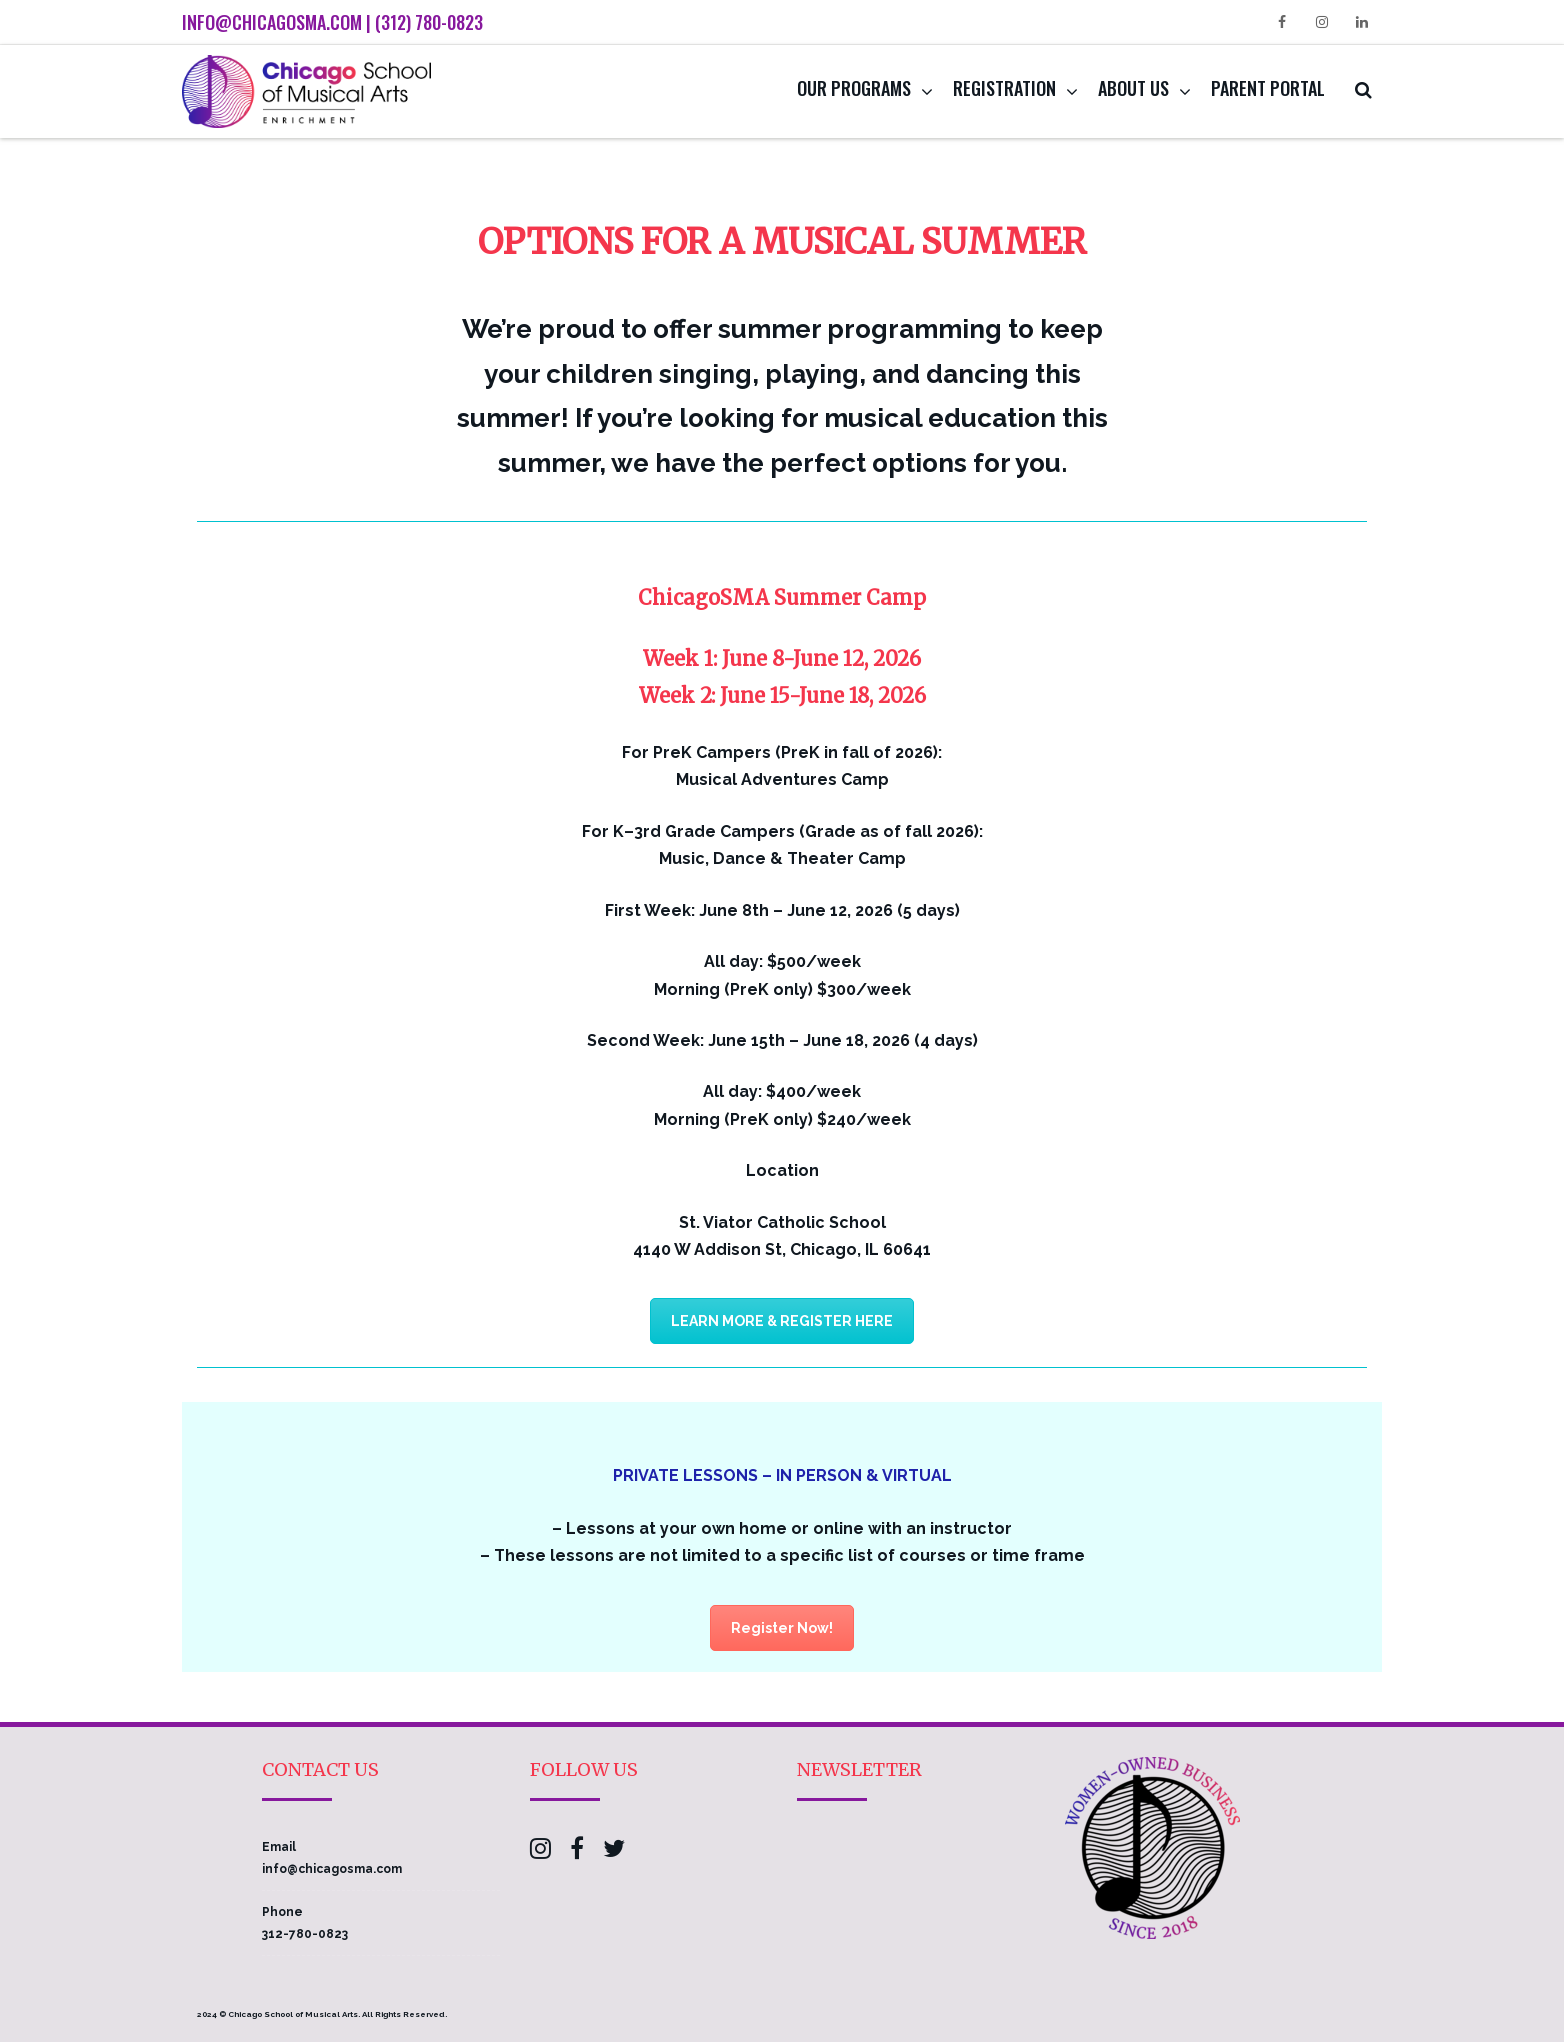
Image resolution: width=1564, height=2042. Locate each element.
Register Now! (782, 1628)
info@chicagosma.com (332, 1869)
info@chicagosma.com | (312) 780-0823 (332, 22)
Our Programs (854, 88)
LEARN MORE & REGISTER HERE (782, 1321)
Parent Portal (1268, 88)
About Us (1133, 88)
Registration (1004, 88)
